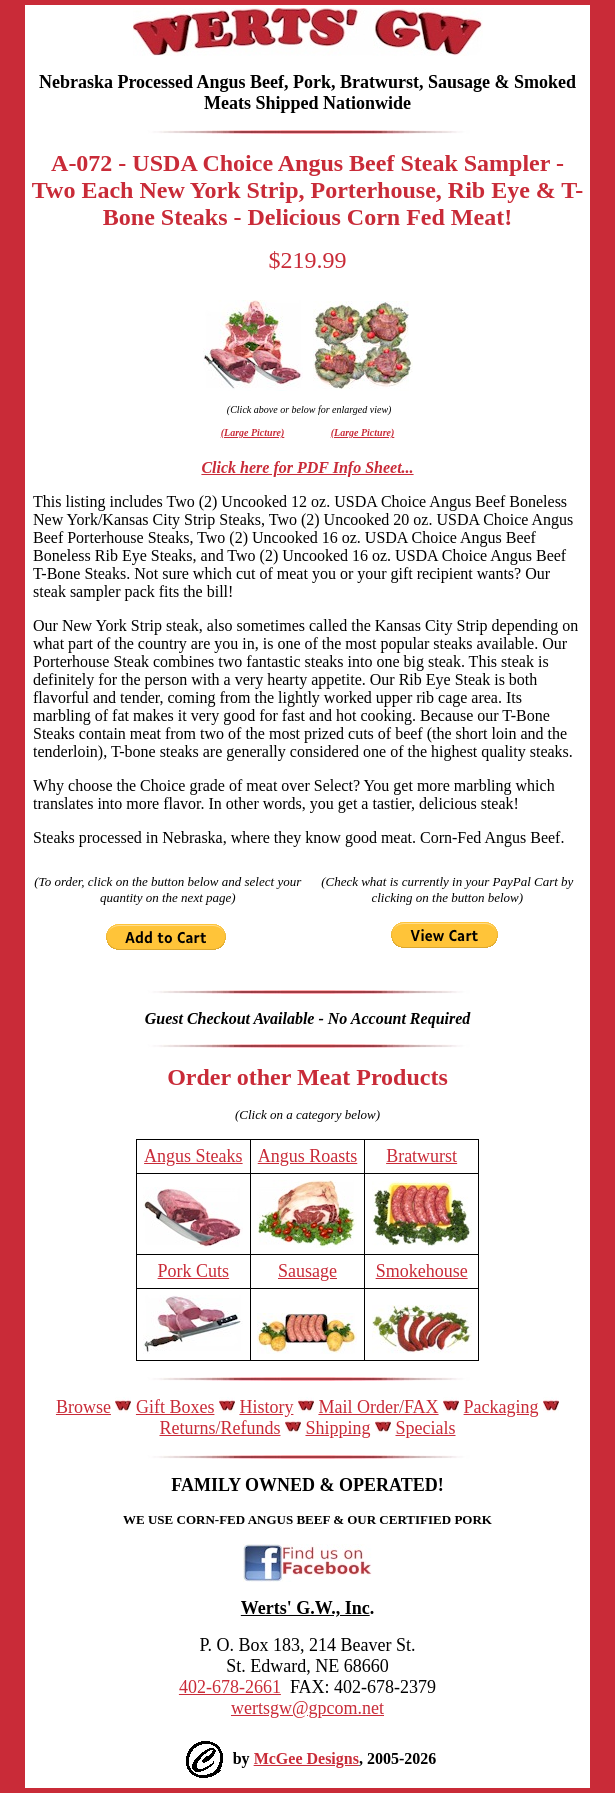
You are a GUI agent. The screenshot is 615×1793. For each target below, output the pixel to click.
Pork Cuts (194, 1271)
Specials (426, 1428)
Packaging (501, 1407)
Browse (83, 1407)
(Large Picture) (253, 432)
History (266, 1407)
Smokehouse (422, 1271)
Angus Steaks (193, 1156)
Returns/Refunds (219, 1428)
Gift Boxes (175, 1407)
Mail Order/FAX (378, 1407)
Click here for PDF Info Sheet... (307, 467)
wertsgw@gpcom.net (307, 1708)
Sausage (307, 1271)
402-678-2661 (230, 1687)
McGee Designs (306, 1758)
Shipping (337, 1428)
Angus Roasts (308, 1156)
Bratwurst (421, 1156)
